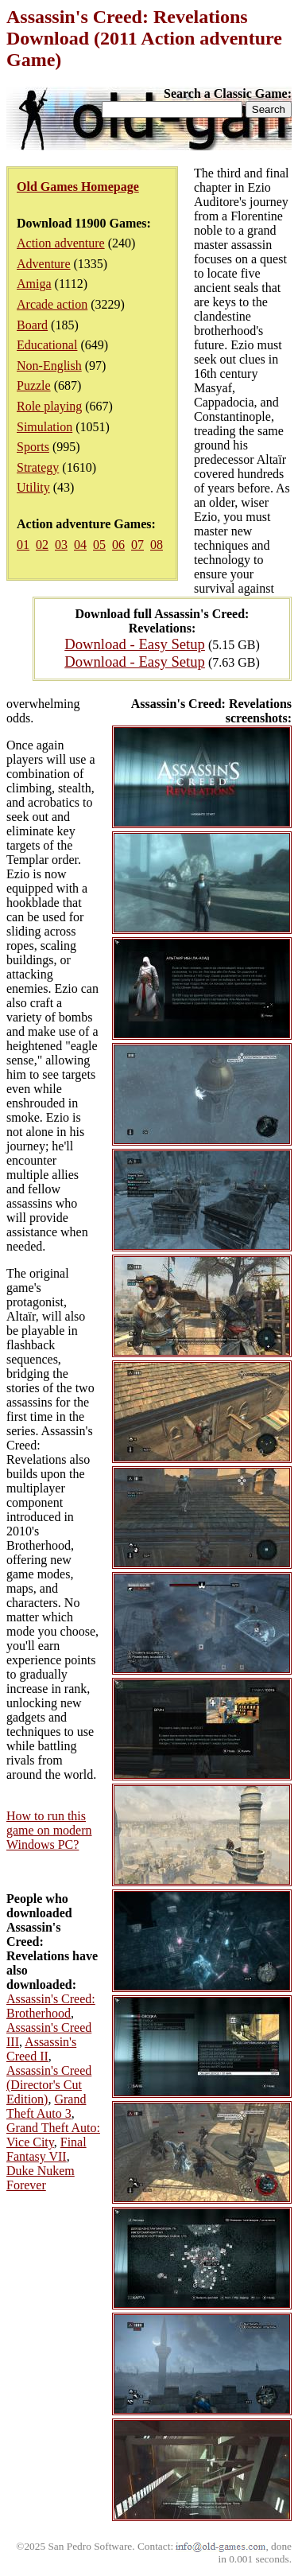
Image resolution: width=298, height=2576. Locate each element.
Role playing (49, 406)
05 (99, 544)
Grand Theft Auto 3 (46, 2106)
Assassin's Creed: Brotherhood (50, 2006)
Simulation (44, 427)
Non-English (49, 365)
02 (42, 544)
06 (118, 544)
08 (156, 544)
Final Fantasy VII (46, 2149)
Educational (47, 345)
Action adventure (61, 243)
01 (23, 544)
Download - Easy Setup (134, 644)
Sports (33, 446)
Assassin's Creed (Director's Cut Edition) (48, 2085)
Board (32, 325)
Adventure (44, 263)
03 (61, 544)
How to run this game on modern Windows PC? (49, 1830)
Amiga (34, 283)
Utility (33, 487)
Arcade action (52, 304)
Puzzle (34, 385)
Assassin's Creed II (41, 2049)
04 (80, 544)
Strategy (38, 467)
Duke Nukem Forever (40, 2178)
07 (137, 544)
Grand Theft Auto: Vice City (53, 2135)
